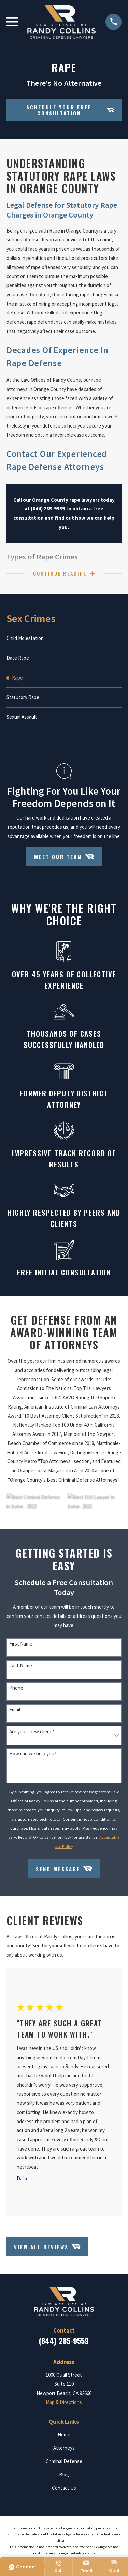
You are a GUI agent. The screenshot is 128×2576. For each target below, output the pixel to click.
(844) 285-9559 (64, 2341)
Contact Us (64, 2487)
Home (64, 2434)
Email (14, 1710)
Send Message (64, 1868)
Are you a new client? (31, 1731)
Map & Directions (64, 2402)
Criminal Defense (64, 2461)
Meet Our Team (64, 856)
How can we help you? (32, 1754)
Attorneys (64, 2448)
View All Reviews (47, 2246)
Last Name (20, 1666)
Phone (16, 1688)
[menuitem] (64, 638)
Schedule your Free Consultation (70, 110)
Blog (64, 2474)
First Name (20, 1644)
